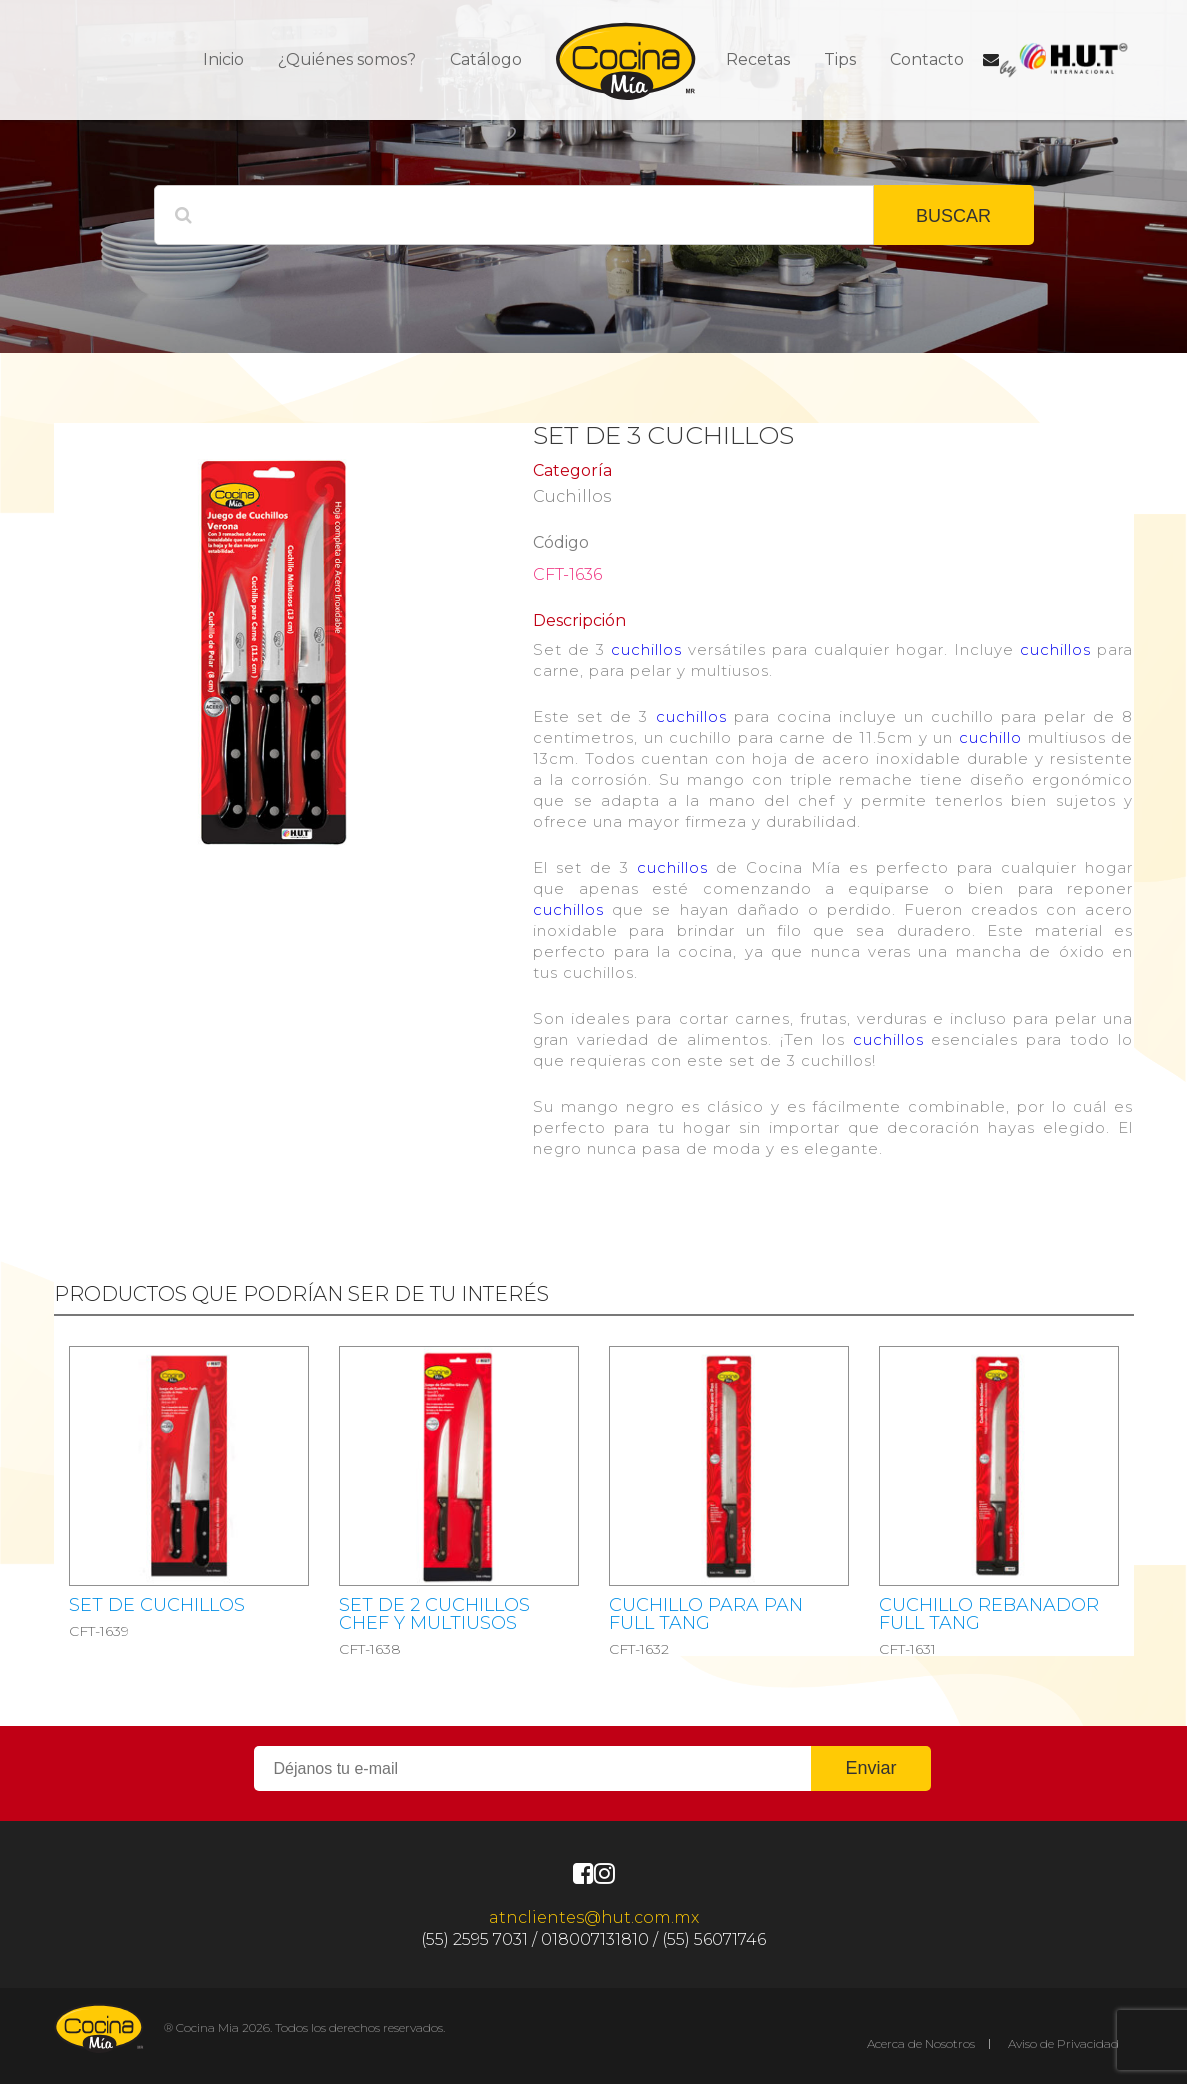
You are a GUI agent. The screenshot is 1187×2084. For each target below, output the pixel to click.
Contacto (927, 59)
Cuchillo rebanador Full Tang (989, 1614)
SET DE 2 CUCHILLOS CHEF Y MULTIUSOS (434, 1614)
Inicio (223, 59)
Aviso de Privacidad (1063, 2043)
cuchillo (990, 737)
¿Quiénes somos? (347, 59)
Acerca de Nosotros (921, 2043)
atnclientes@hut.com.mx (594, 1917)
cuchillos (646, 649)
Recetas (758, 59)
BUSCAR (953, 216)
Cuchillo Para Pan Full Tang (706, 1614)
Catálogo (486, 59)
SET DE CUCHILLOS (157, 1605)
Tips (840, 59)
